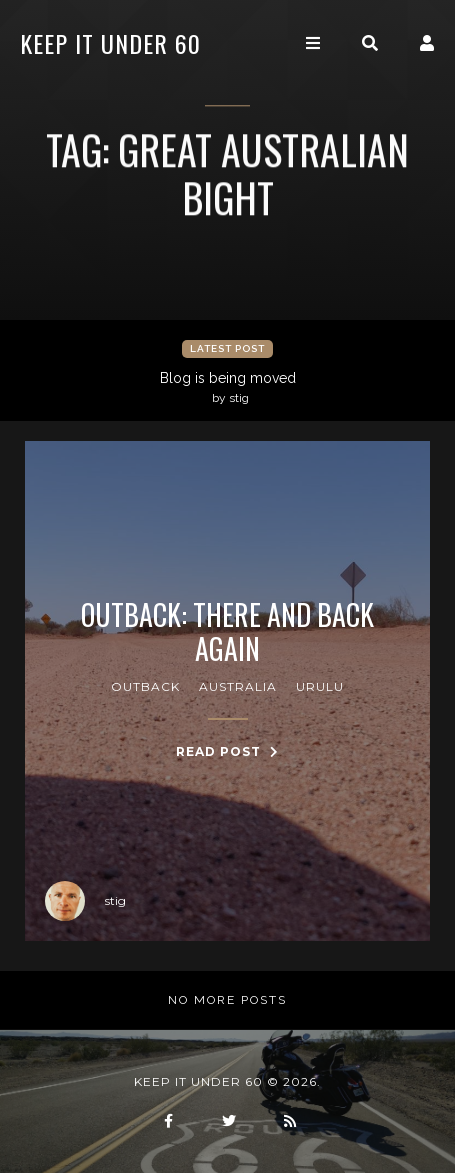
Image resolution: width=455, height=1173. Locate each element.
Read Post (227, 751)
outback (145, 686)
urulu (320, 686)
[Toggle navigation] (313, 43)
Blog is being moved (230, 388)
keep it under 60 (110, 43)
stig (85, 901)
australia (238, 686)
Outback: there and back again (227, 631)
